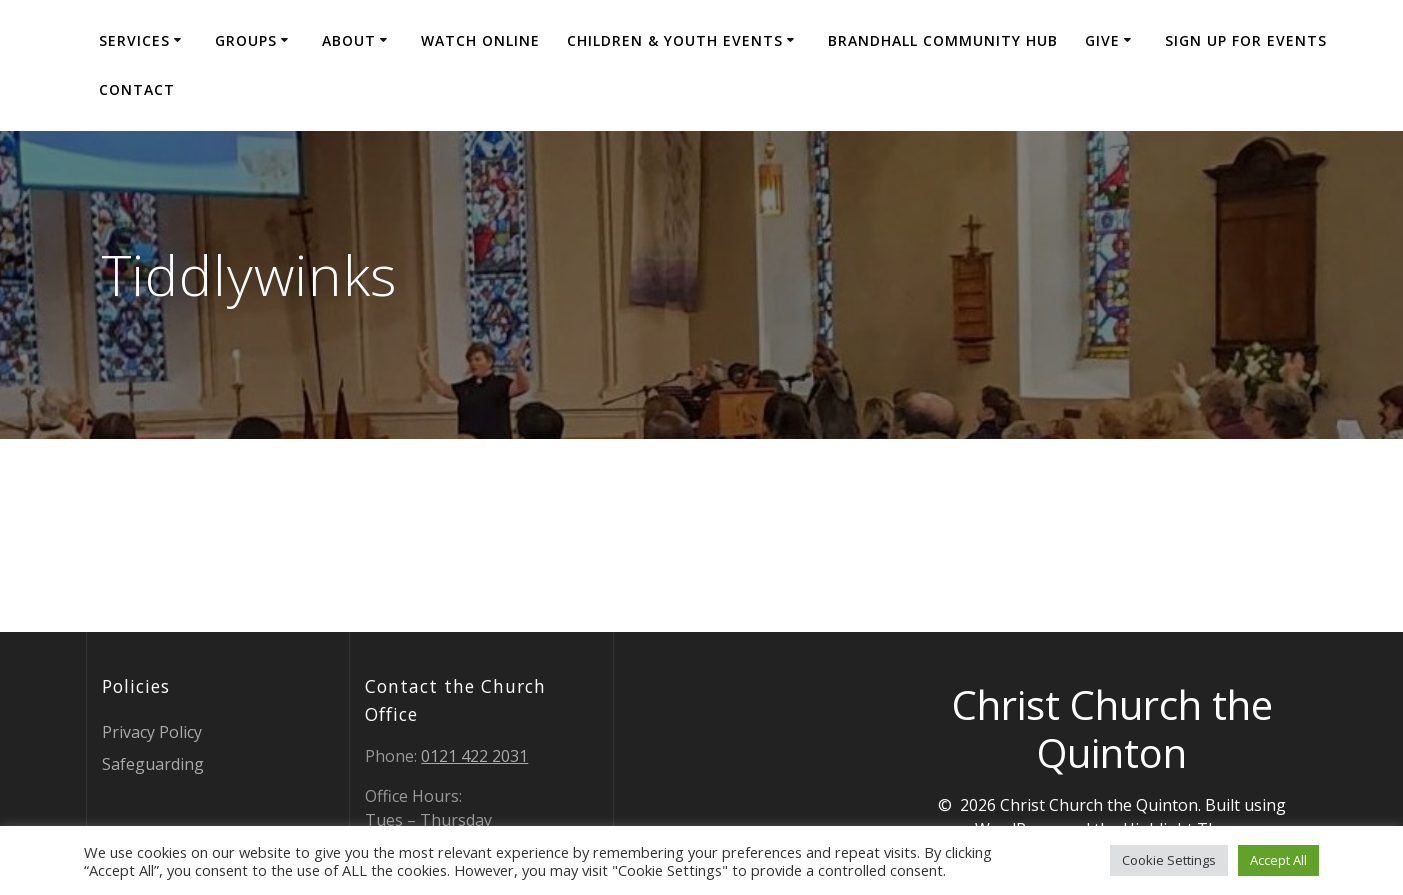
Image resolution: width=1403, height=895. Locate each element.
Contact (137, 89)
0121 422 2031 (474, 756)
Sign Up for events (1246, 40)
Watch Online (480, 40)
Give (1102, 40)
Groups (246, 40)
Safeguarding (153, 764)
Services (134, 40)
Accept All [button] (1278, 860)
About (349, 40)
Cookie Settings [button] (1169, 860)
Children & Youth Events (675, 40)
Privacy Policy (152, 732)
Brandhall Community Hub (943, 40)
